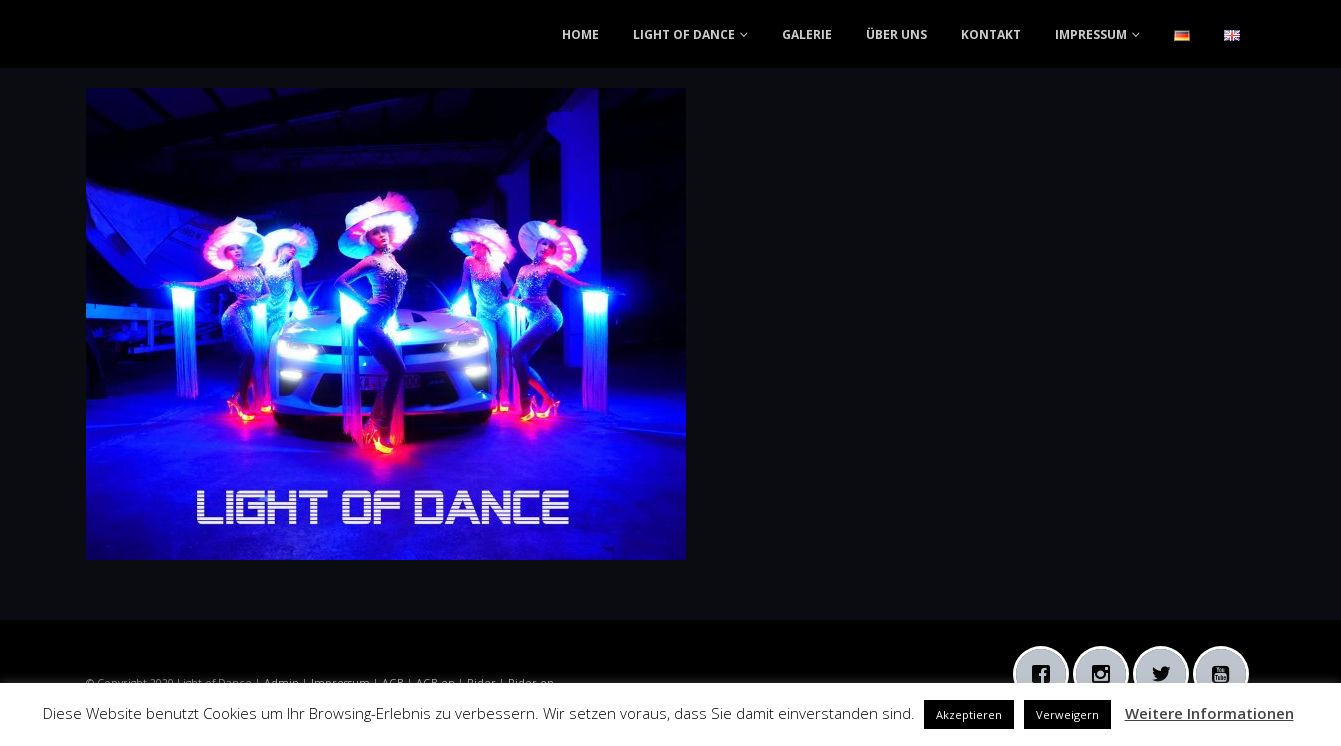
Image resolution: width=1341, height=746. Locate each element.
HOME (580, 34)
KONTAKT (991, 34)
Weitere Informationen (1209, 713)
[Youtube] (1226, 674)
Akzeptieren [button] (969, 714)
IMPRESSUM (1091, 34)
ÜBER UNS (896, 34)
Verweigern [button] (1067, 714)
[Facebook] (1046, 674)
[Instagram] (1106, 674)
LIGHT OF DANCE (684, 34)
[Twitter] (1166, 674)
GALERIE (807, 34)
